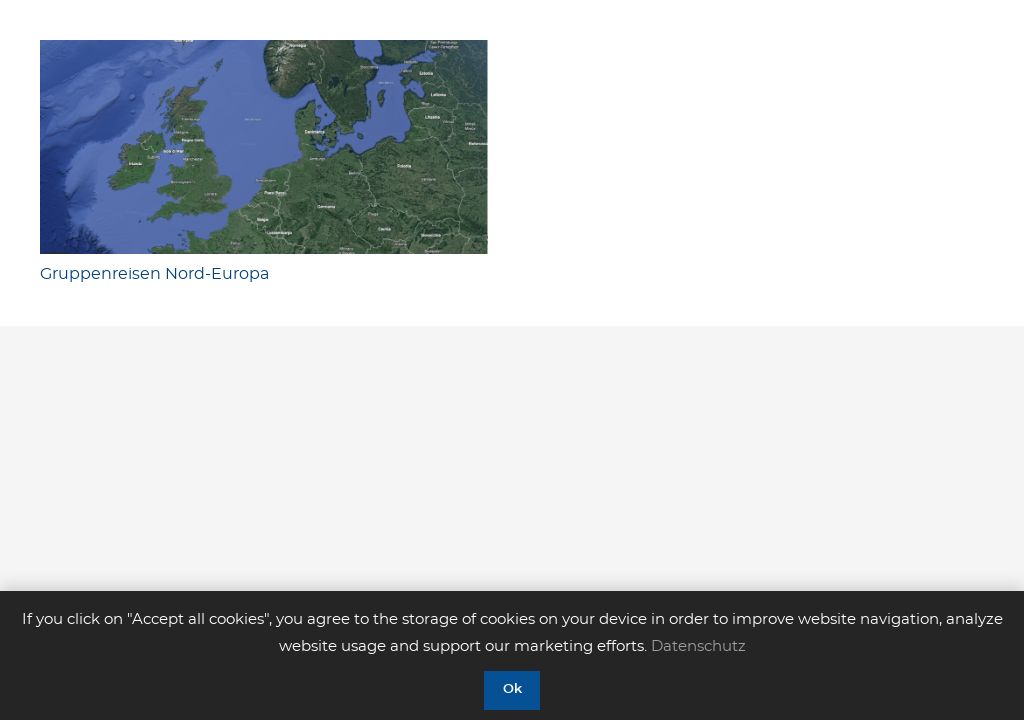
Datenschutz (698, 646)
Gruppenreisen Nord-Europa (154, 274)
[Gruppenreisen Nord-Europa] (264, 147)
